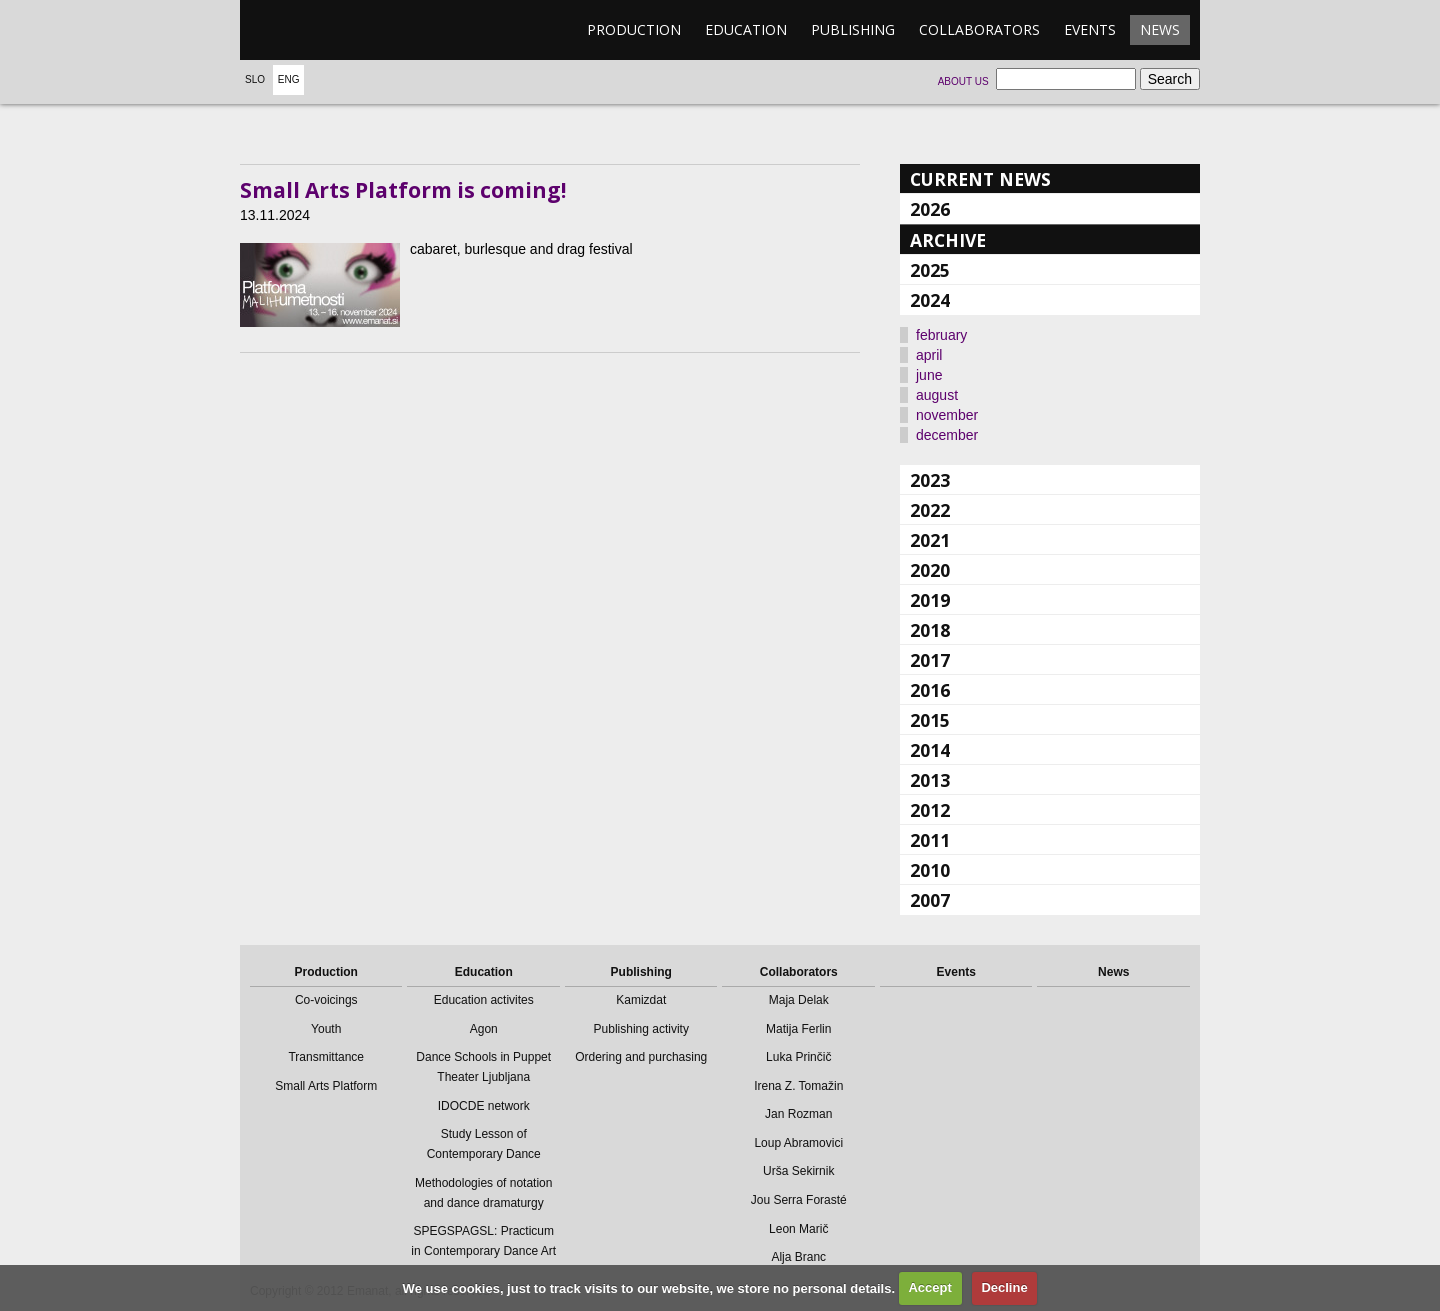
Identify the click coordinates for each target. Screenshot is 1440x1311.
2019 (930, 600)
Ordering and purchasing (641, 1057)
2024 (930, 300)
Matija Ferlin (798, 1029)
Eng (289, 79)
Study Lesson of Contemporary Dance (484, 1144)
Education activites (484, 1000)
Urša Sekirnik (798, 1171)
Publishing (853, 29)
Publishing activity (641, 1029)
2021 (930, 540)
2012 (930, 810)
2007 (930, 900)
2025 (930, 270)
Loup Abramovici (798, 1143)
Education (746, 29)
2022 (930, 510)
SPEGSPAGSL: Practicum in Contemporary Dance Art (483, 1241)
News (1160, 29)
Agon (484, 1029)
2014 (930, 750)
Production (634, 29)
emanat (335, 30)
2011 (930, 840)
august (937, 395)
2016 (930, 690)
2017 (930, 660)
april (929, 355)
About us (963, 81)
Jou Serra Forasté (799, 1200)
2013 (930, 780)
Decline (1004, 1287)
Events (1090, 29)
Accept (929, 1287)
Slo (255, 79)
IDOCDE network (484, 1106)
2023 (930, 480)
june (929, 375)
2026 (930, 209)
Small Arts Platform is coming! (403, 190)
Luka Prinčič (798, 1057)
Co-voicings (326, 1000)
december (947, 435)
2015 (930, 720)
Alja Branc (798, 1257)
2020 (930, 570)
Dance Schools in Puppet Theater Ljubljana (483, 1067)
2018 (930, 630)
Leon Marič (798, 1229)
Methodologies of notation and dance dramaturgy (483, 1193)
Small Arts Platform (326, 1086)
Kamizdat (641, 1000)
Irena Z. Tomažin (798, 1086)
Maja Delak (799, 1000)
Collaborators (979, 29)
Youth (326, 1029)
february (941, 335)
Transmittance (326, 1057)
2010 (930, 870)
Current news (980, 179)
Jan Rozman (798, 1114)
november (947, 415)
